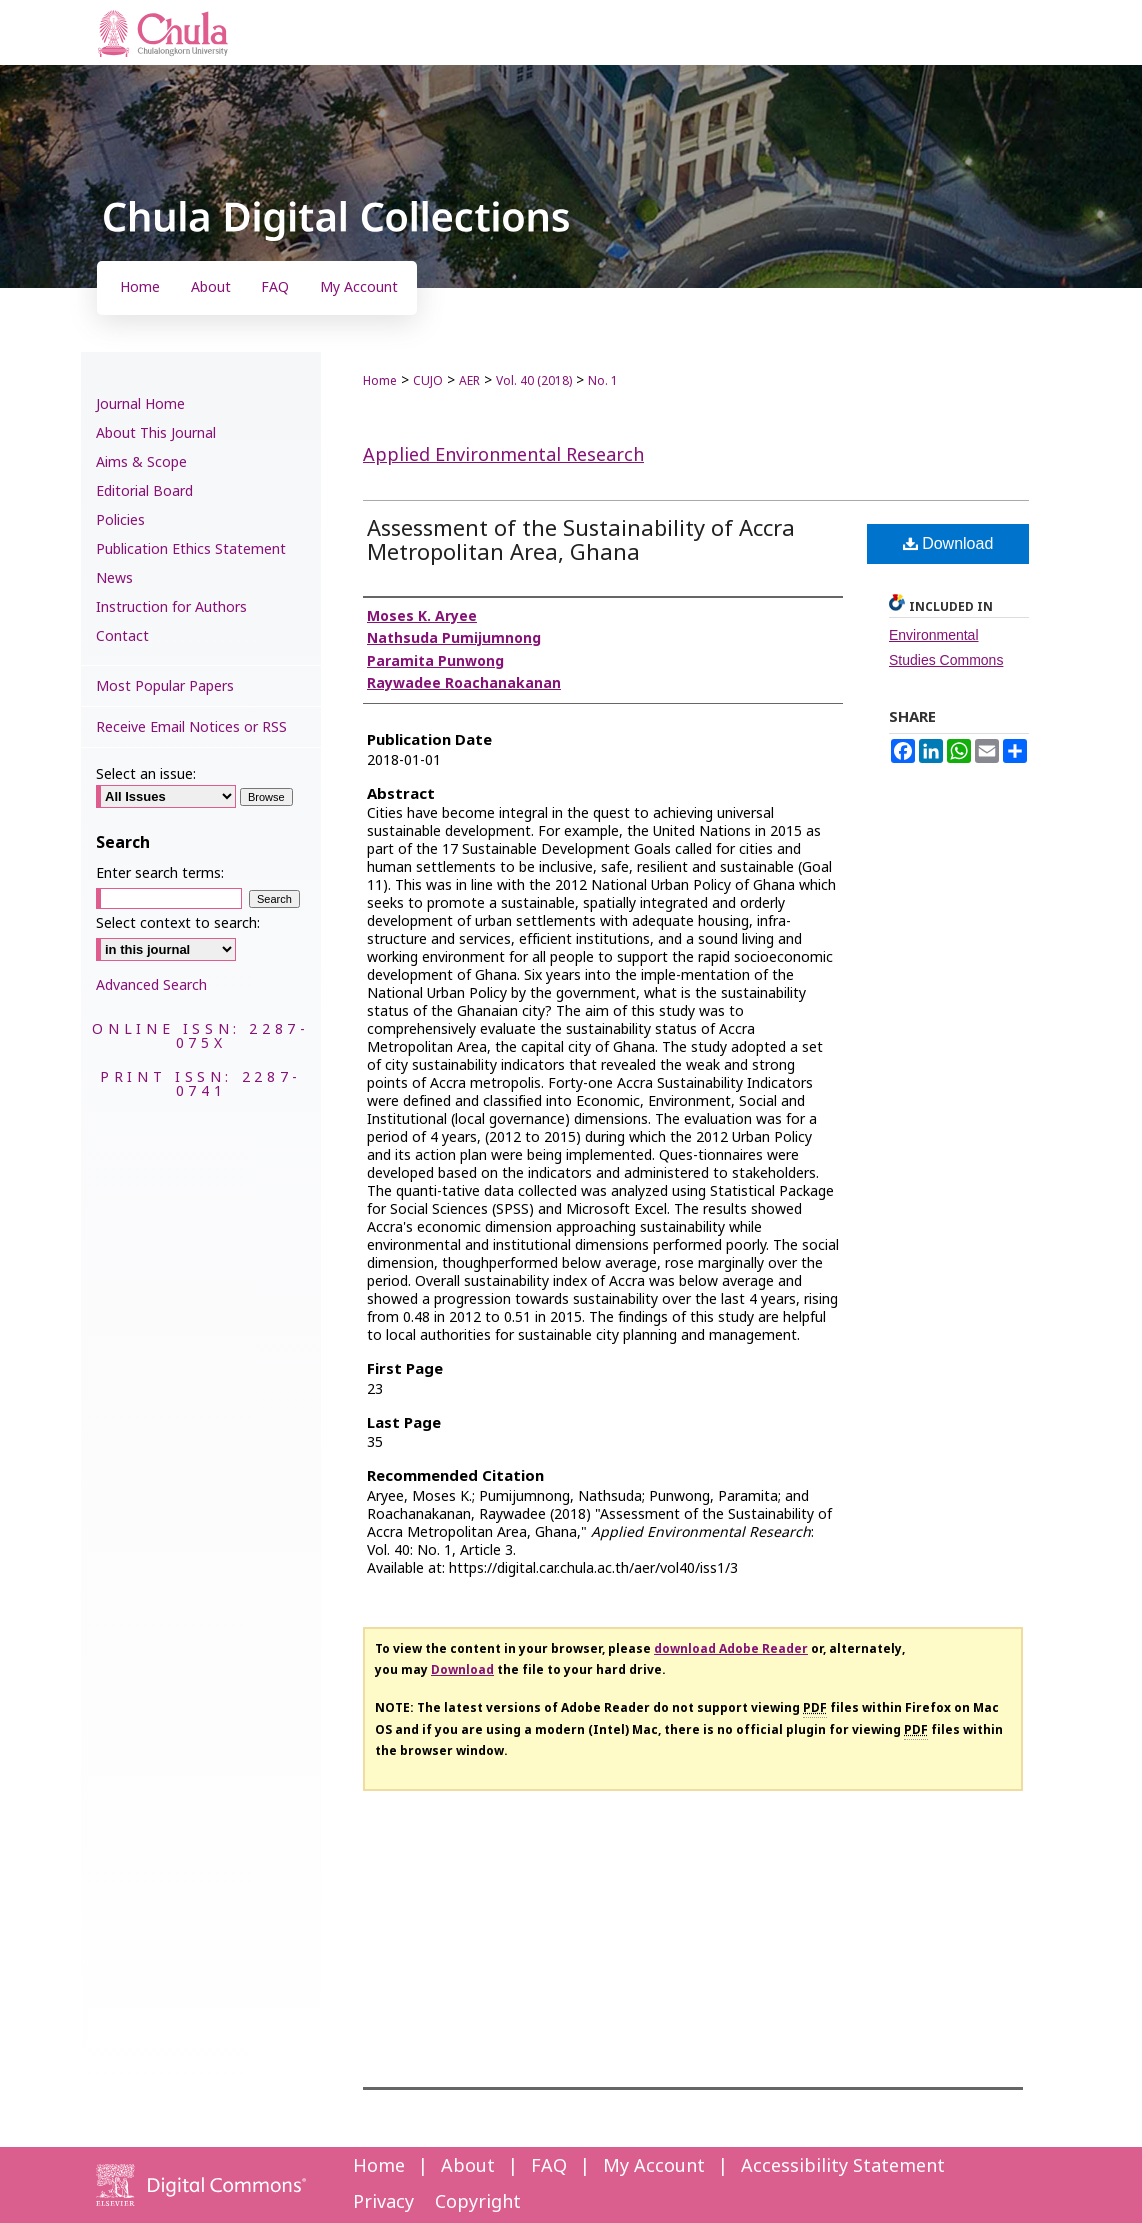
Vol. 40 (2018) (534, 381)
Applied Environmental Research (503, 455)
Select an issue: (146, 774)
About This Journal (156, 433)
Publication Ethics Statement (191, 549)
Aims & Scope (141, 462)
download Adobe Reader (731, 1649)
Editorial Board (144, 491)
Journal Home (140, 404)
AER (469, 381)
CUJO (428, 381)
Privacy (383, 2202)
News (114, 578)
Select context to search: (178, 923)
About (468, 2166)
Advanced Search (151, 985)
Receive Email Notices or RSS (191, 727)
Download (948, 543)
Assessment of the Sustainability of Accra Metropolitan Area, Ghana (581, 541)
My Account (654, 2166)
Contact (122, 636)
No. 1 (603, 381)
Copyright (478, 2202)
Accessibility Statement (843, 2166)
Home (380, 381)
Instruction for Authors (171, 607)
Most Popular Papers (165, 686)
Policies (120, 520)
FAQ (549, 2166)
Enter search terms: (160, 873)
